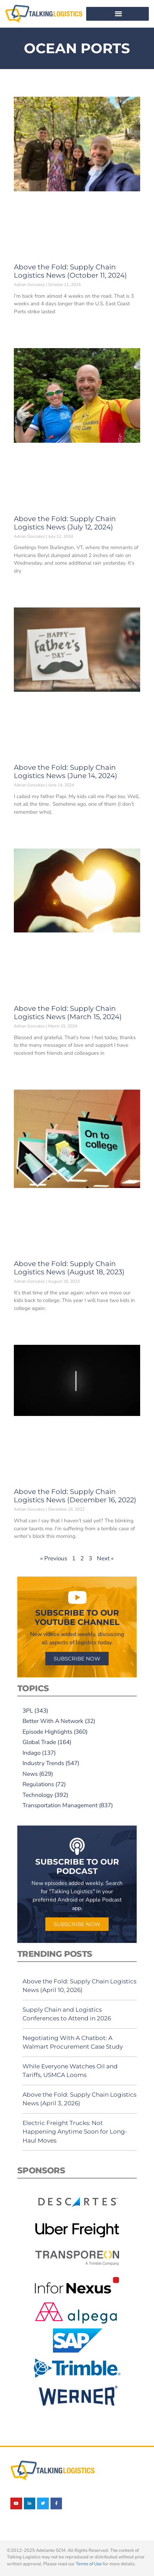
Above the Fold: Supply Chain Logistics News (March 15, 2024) (68, 1012)
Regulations (38, 1784)
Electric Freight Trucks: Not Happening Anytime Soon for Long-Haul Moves (74, 2131)
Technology (37, 1795)
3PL (27, 1711)
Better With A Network (52, 1721)
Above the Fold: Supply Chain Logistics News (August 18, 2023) (69, 1268)
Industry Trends (43, 1763)
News (30, 1774)
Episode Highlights (47, 1732)
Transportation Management (60, 1805)
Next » (105, 1558)
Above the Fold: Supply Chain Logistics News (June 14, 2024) (65, 771)
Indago (31, 1753)
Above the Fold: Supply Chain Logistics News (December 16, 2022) (75, 1495)
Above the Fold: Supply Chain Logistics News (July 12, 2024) (65, 523)
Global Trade (39, 1742)
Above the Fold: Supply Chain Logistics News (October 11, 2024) (70, 271)
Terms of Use (89, 2564)
